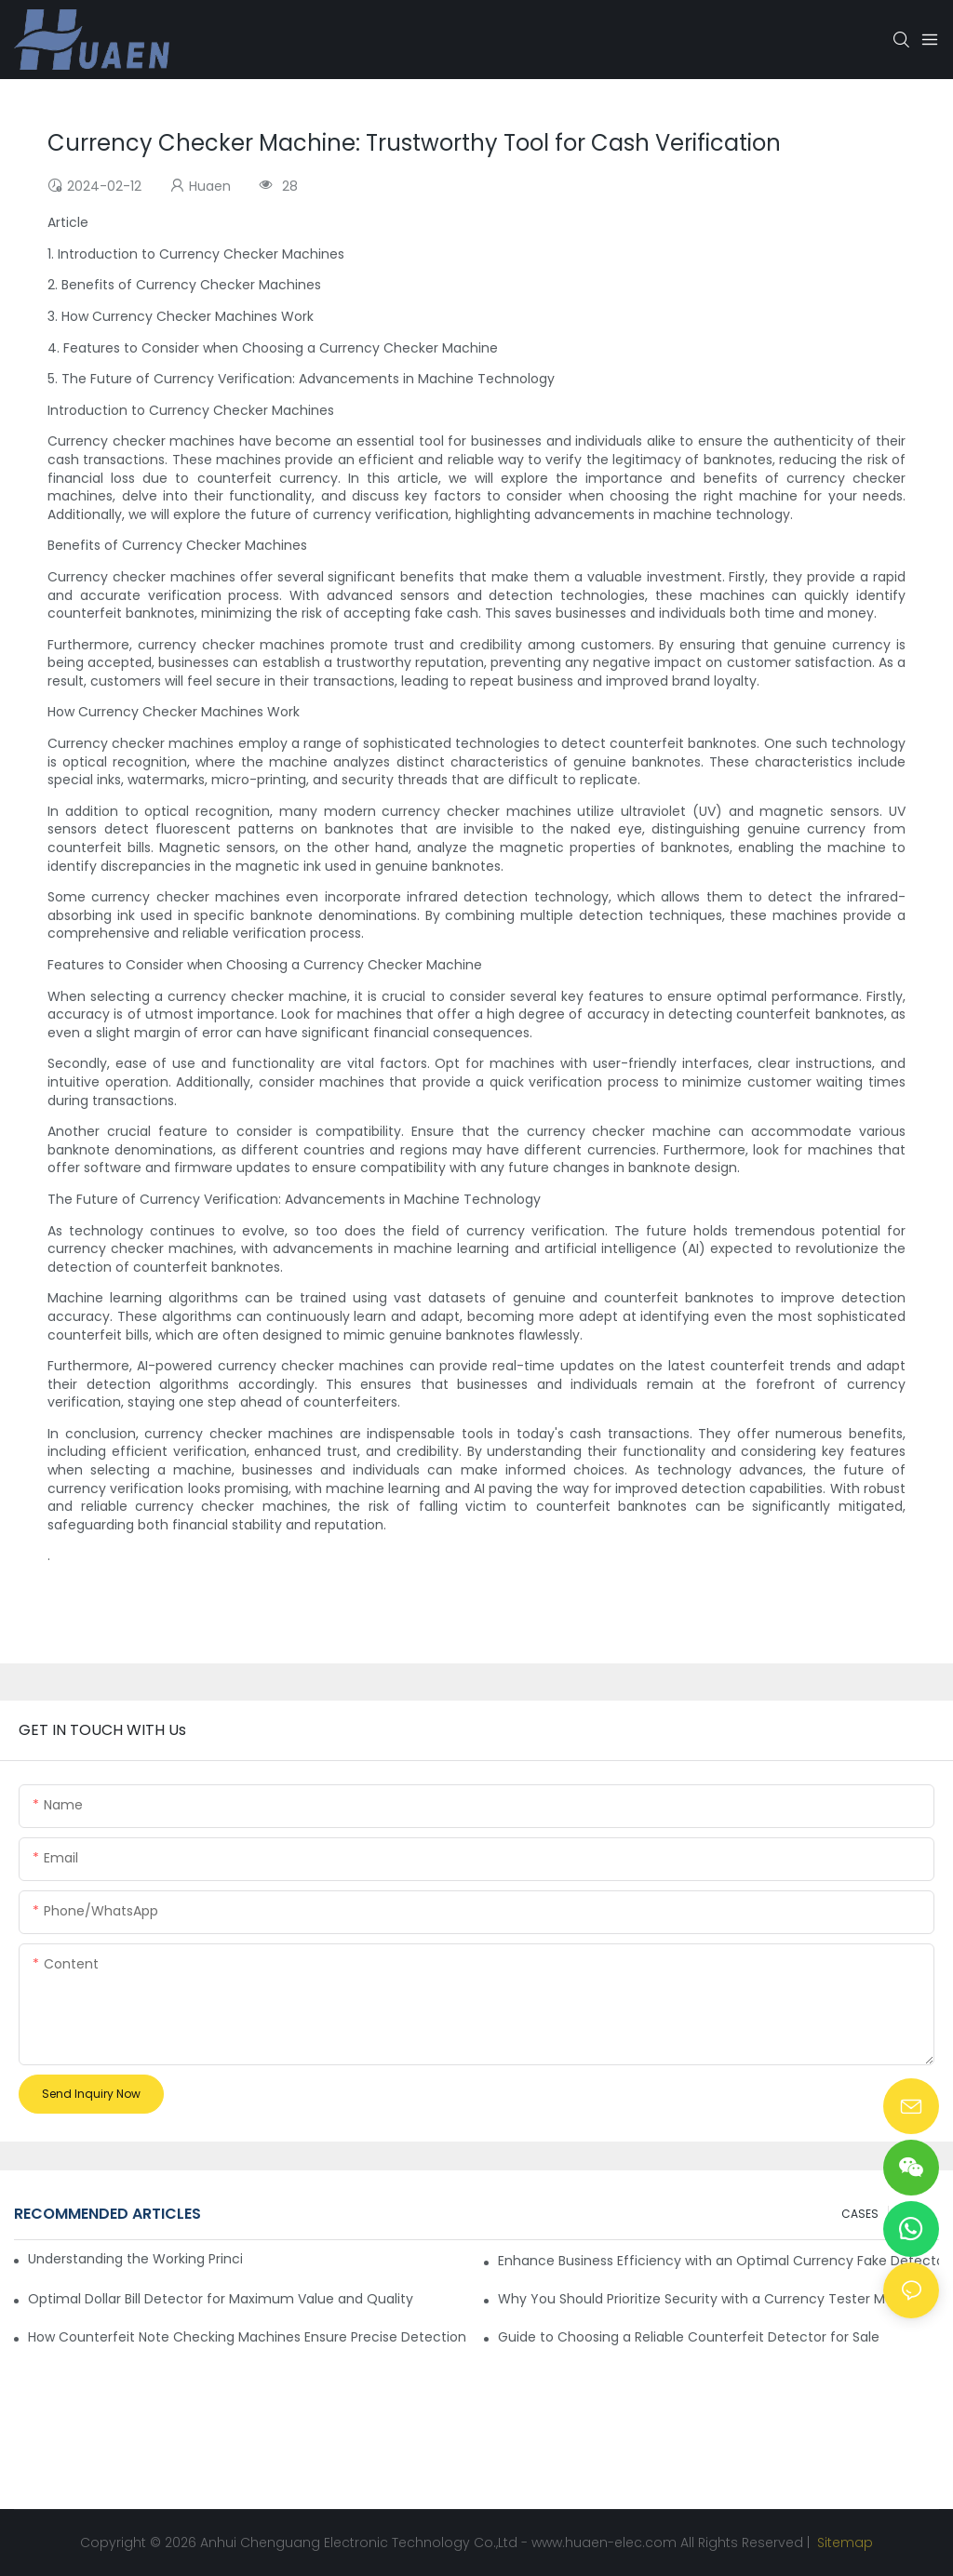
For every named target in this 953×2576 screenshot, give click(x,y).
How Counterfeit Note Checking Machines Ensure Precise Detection (247, 2337)
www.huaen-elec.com (604, 2542)
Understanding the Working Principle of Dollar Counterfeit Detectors (135, 2258)
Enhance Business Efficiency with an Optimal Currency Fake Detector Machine (718, 2260)
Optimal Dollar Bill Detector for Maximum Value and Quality (220, 2298)
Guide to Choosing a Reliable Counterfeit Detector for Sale (688, 2337)
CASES (860, 2214)
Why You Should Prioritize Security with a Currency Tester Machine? (717, 2298)
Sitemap (843, 2542)
